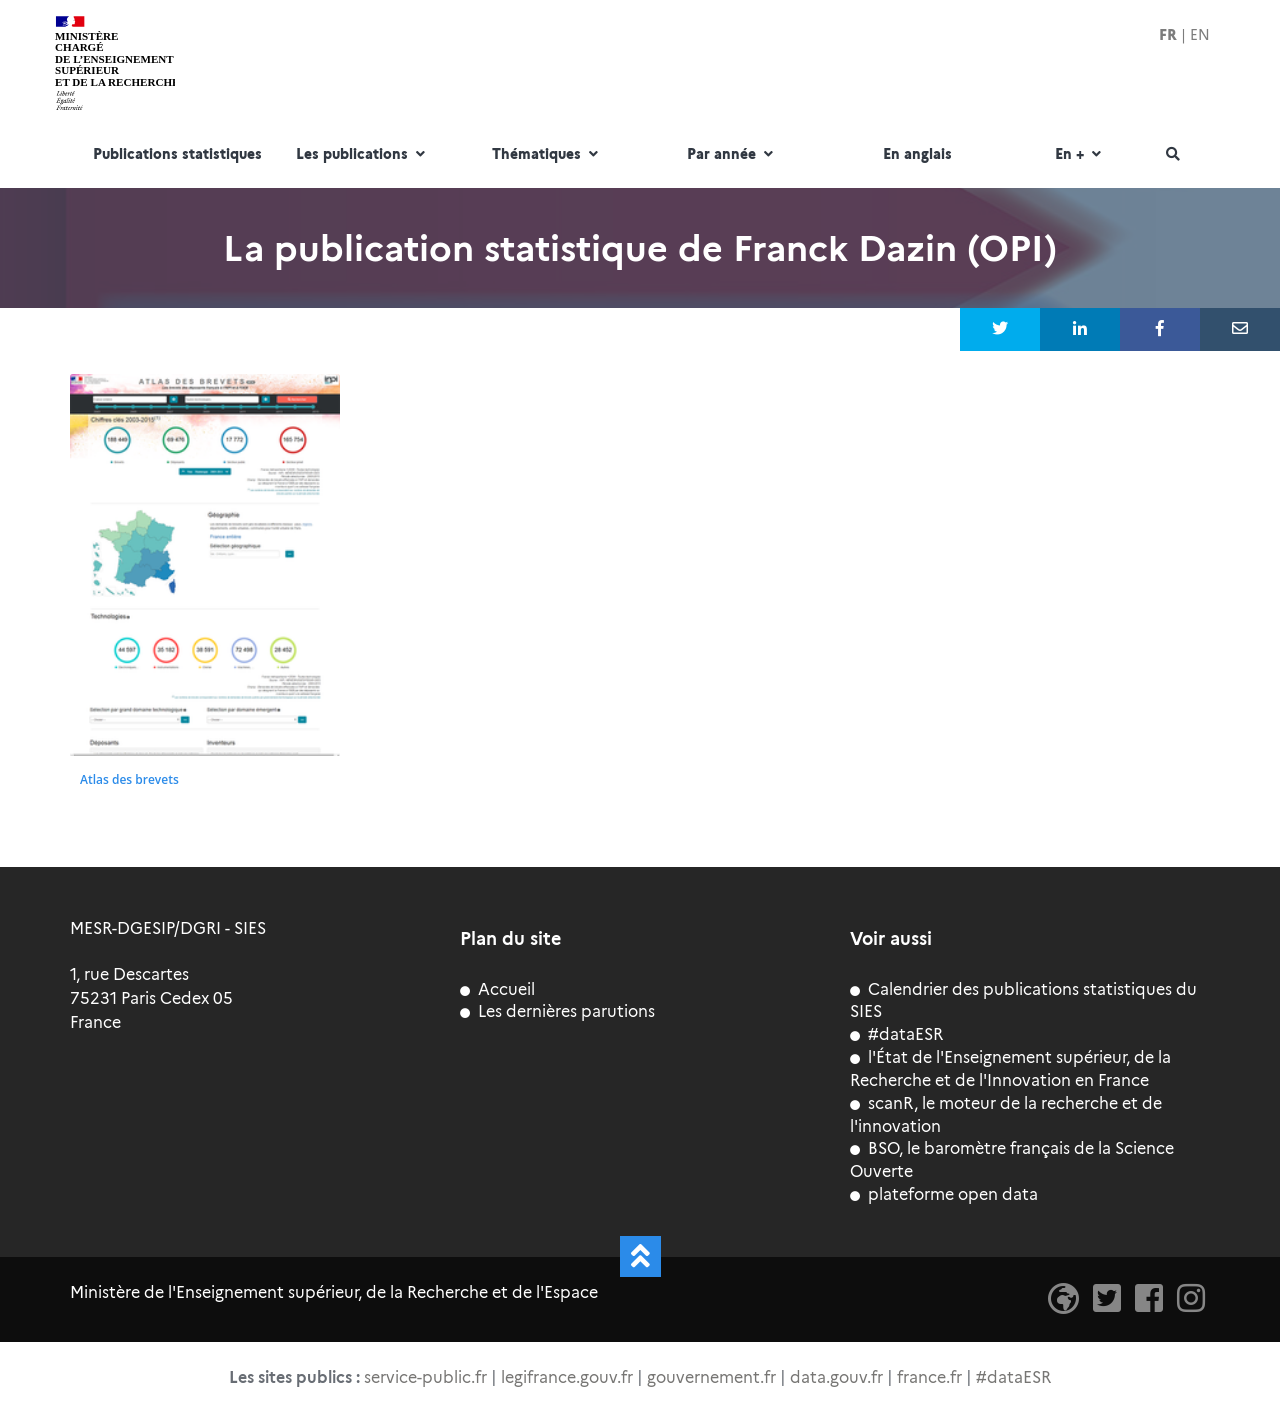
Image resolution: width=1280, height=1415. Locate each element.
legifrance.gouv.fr (567, 1377)
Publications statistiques (177, 155)
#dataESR (896, 1034)
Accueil (497, 989)
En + (1080, 155)
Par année (732, 155)
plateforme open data (944, 1194)
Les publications (363, 155)
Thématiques (547, 155)
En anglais (917, 155)
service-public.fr (425, 1377)
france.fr (929, 1377)
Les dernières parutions (557, 1011)
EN (1200, 35)
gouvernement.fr (711, 1377)
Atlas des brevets (129, 779)
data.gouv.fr (836, 1377)
